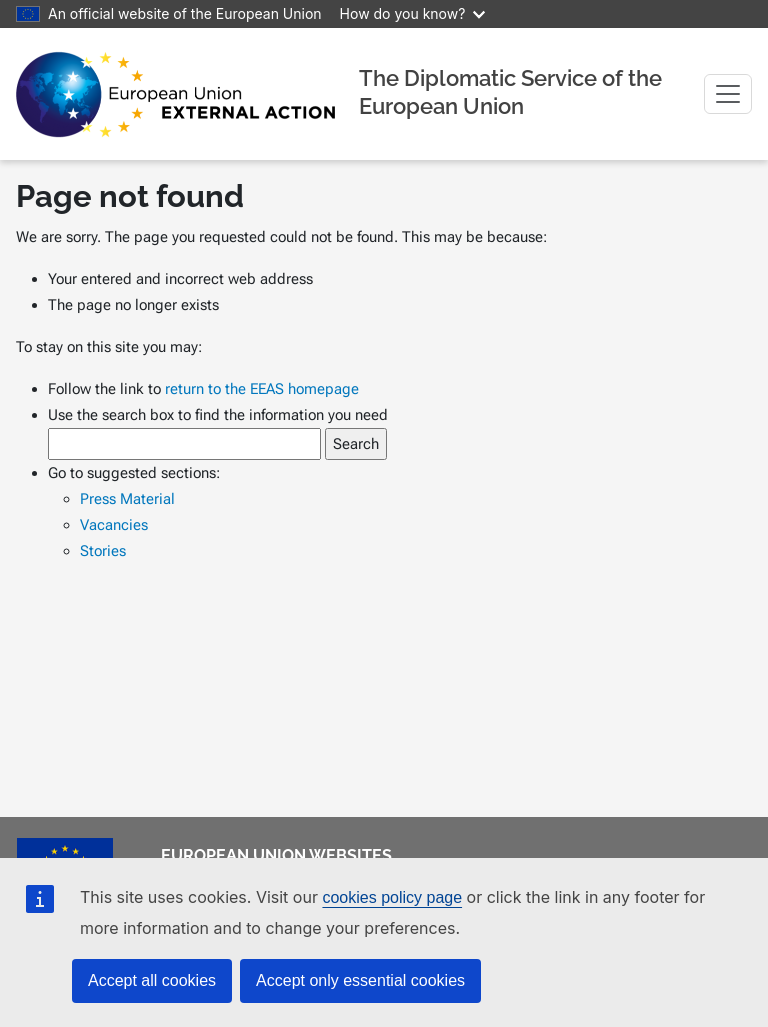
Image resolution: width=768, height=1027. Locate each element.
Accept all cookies (152, 980)
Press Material (127, 499)
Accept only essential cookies (360, 980)
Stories (103, 551)
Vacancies (114, 525)
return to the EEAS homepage (262, 389)
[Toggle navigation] (728, 94)
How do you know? (413, 13)
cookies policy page (392, 897)
